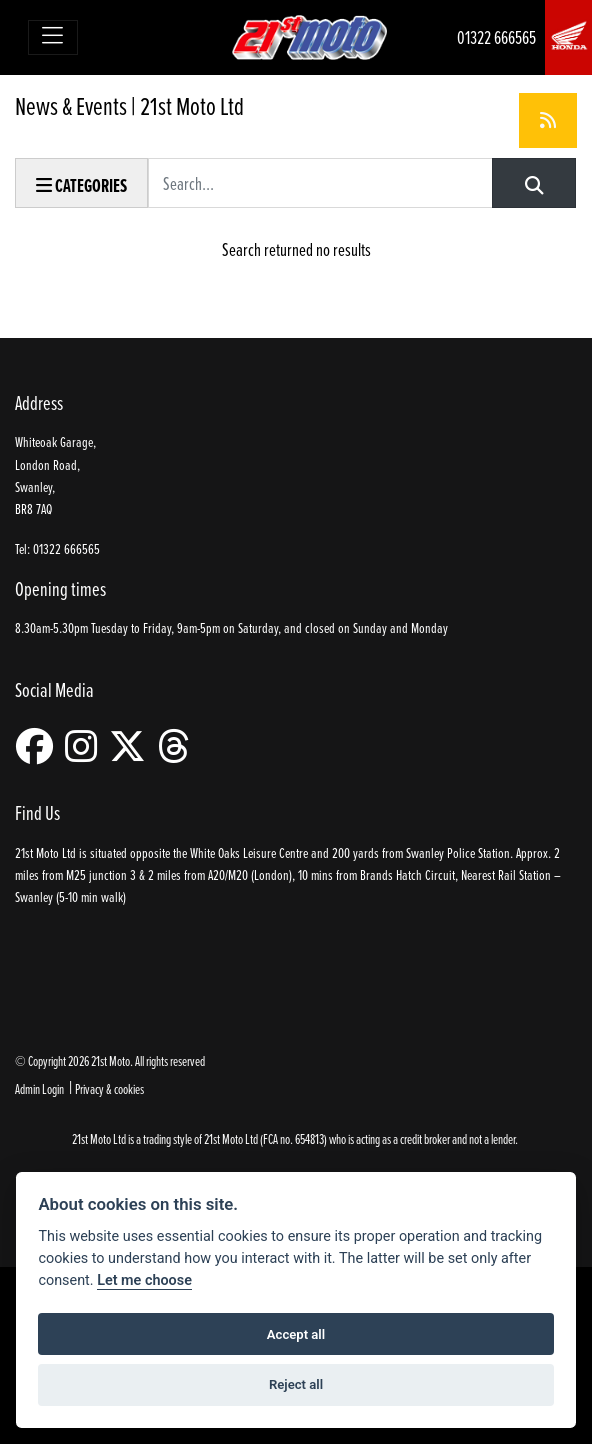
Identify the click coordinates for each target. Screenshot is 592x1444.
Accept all (296, 1334)
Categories (81, 185)
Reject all (296, 1384)
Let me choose (144, 1280)
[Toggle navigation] (53, 37)
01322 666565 (496, 37)
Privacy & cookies (109, 1088)
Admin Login (39, 1088)
